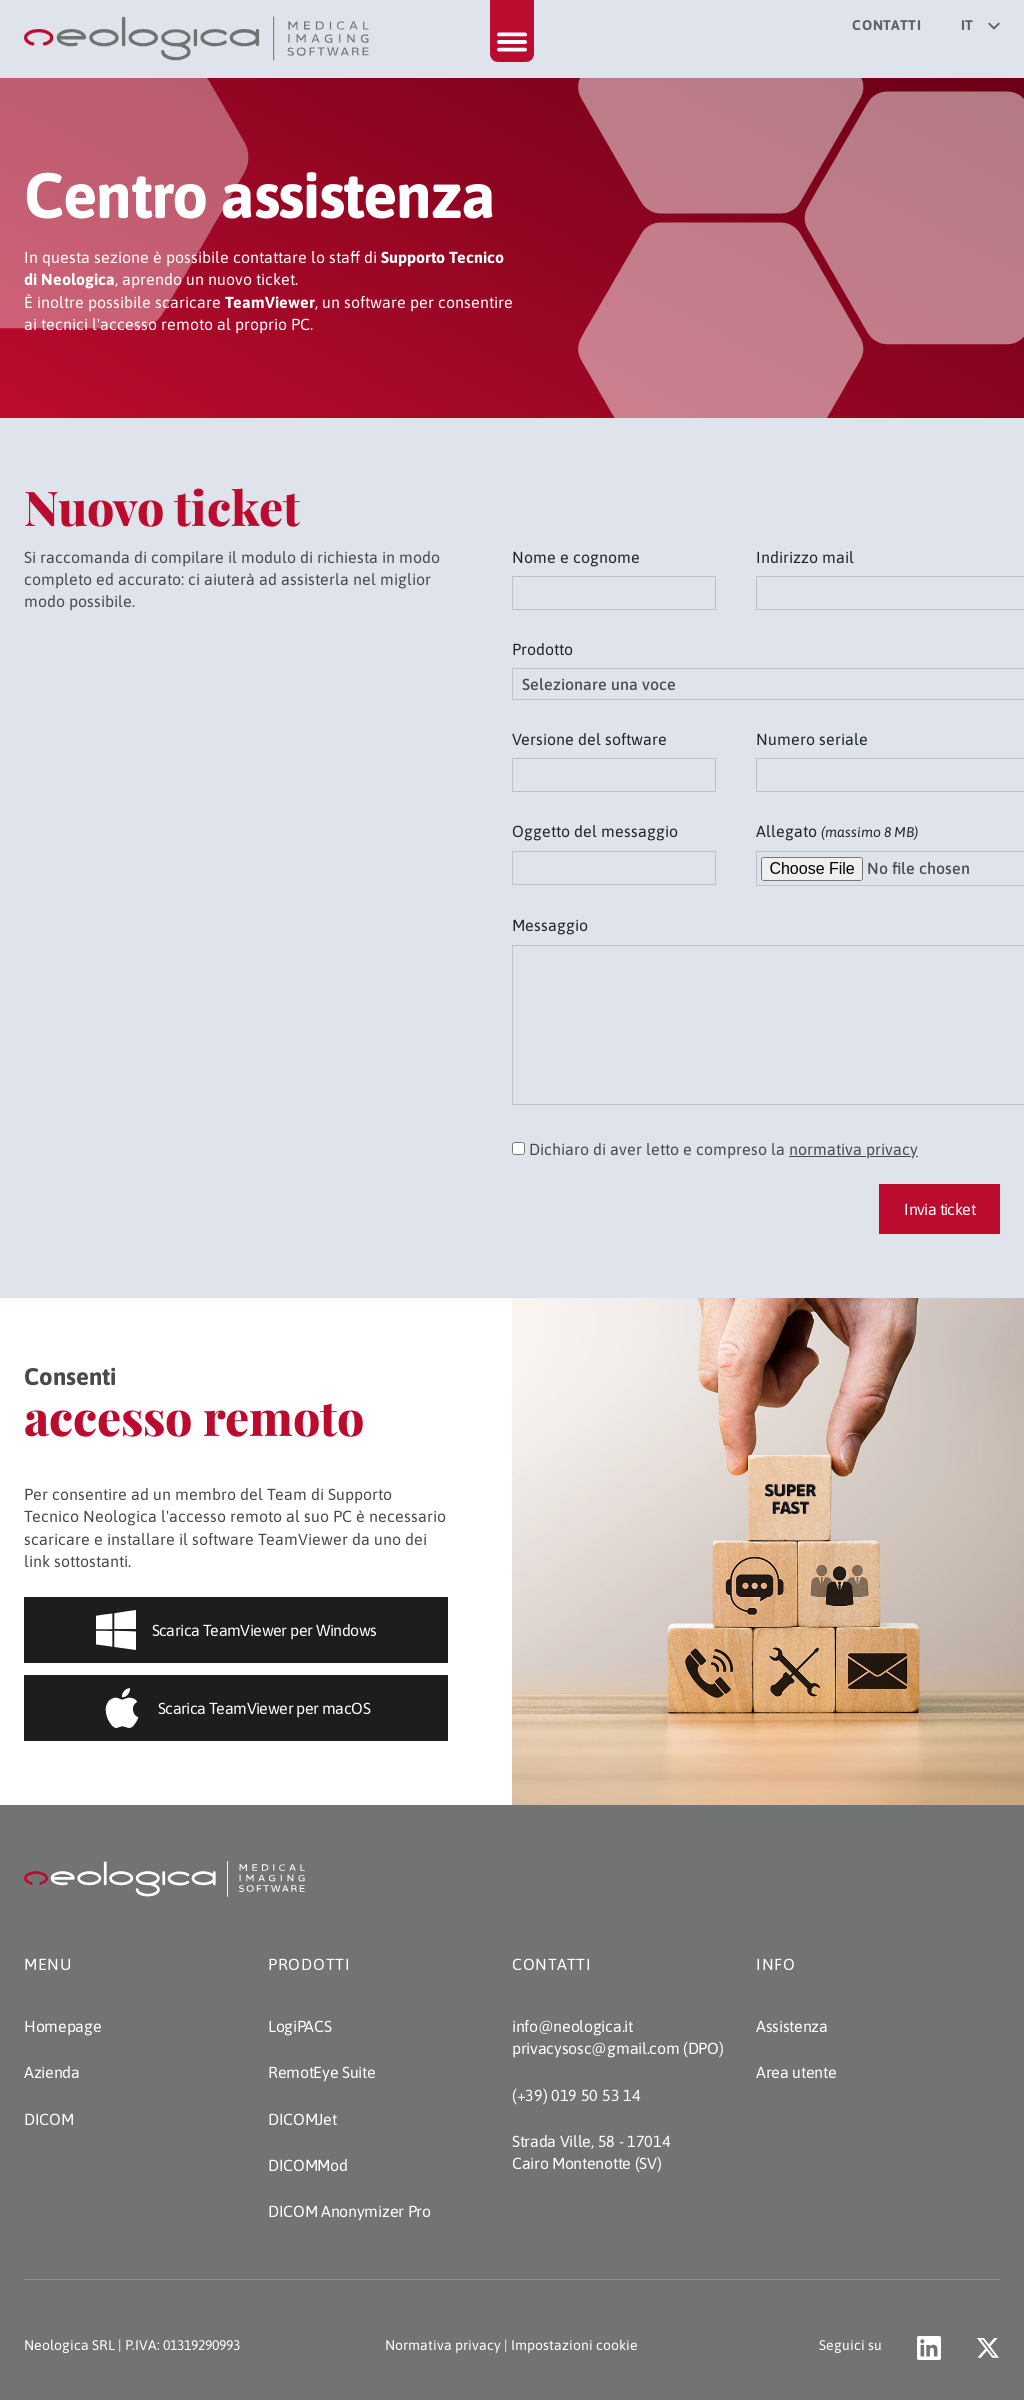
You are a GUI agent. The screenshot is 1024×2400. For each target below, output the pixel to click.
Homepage (62, 2026)
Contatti (887, 25)
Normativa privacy (443, 2345)
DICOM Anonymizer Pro (349, 2211)
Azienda (52, 2072)
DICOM (48, 2119)
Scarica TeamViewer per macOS (236, 1708)
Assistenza (792, 2026)
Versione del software (589, 739)
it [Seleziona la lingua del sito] (980, 25)
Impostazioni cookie (574, 2345)
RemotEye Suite (322, 2072)
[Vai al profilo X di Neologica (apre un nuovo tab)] (988, 2348)
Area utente (796, 2072)
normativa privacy (853, 1149)
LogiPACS (299, 2026)
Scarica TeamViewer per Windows (236, 1630)
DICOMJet (302, 2119)
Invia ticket (939, 1209)
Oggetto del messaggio (595, 831)
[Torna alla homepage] (199, 39)
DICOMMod (307, 2165)
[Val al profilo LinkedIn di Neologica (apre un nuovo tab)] (929, 2348)
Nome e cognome (576, 557)
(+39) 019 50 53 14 (576, 2095)
